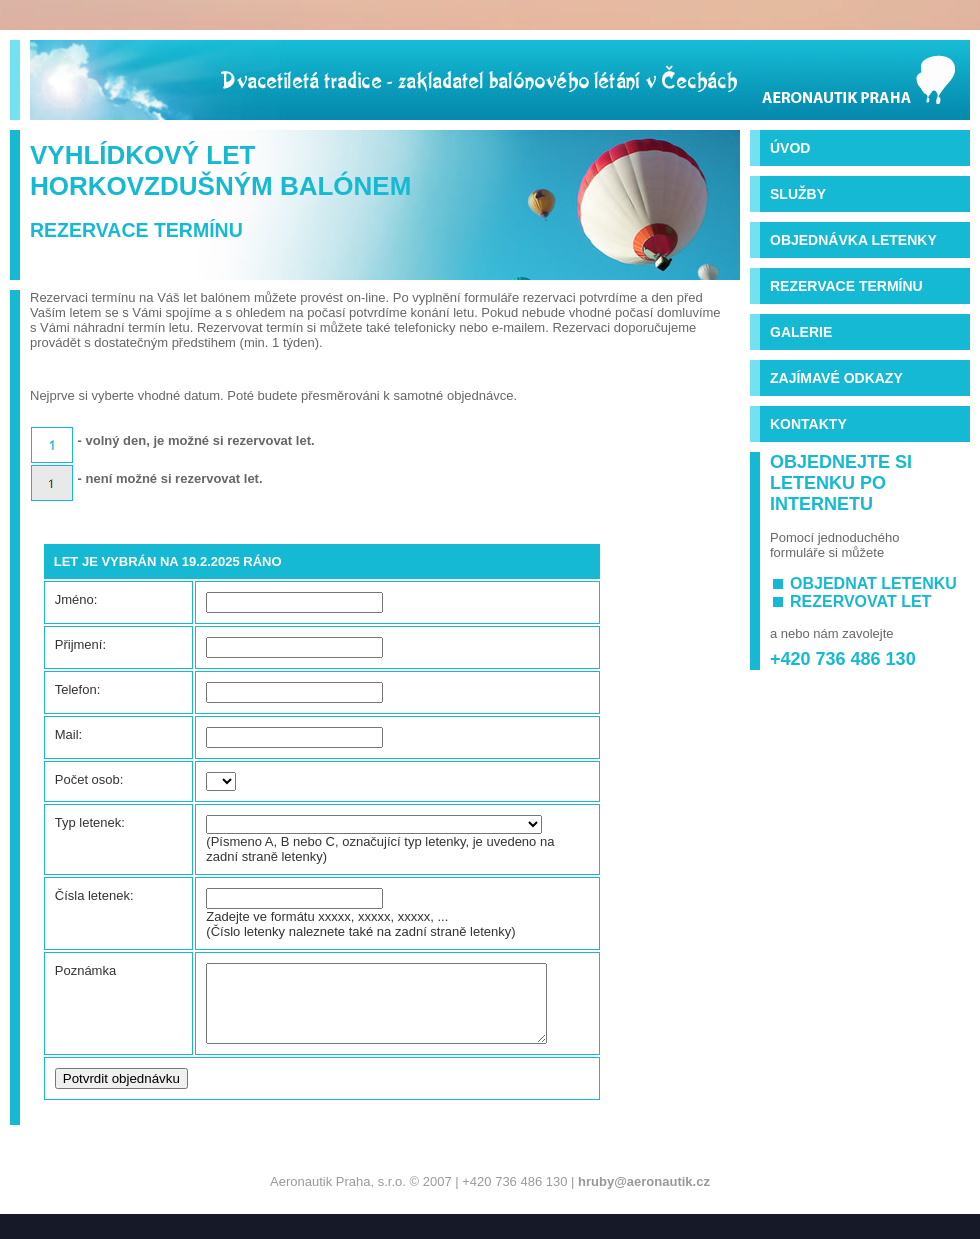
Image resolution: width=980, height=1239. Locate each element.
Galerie (801, 332)
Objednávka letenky (853, 240)
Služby (798, 194)
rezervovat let (860, 601)
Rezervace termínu (846, 286)
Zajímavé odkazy (836, 378)
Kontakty (808, 424)
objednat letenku (873, 583)
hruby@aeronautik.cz (644, 1196)
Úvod (790, 148)
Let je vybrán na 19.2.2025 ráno (168, 561)
